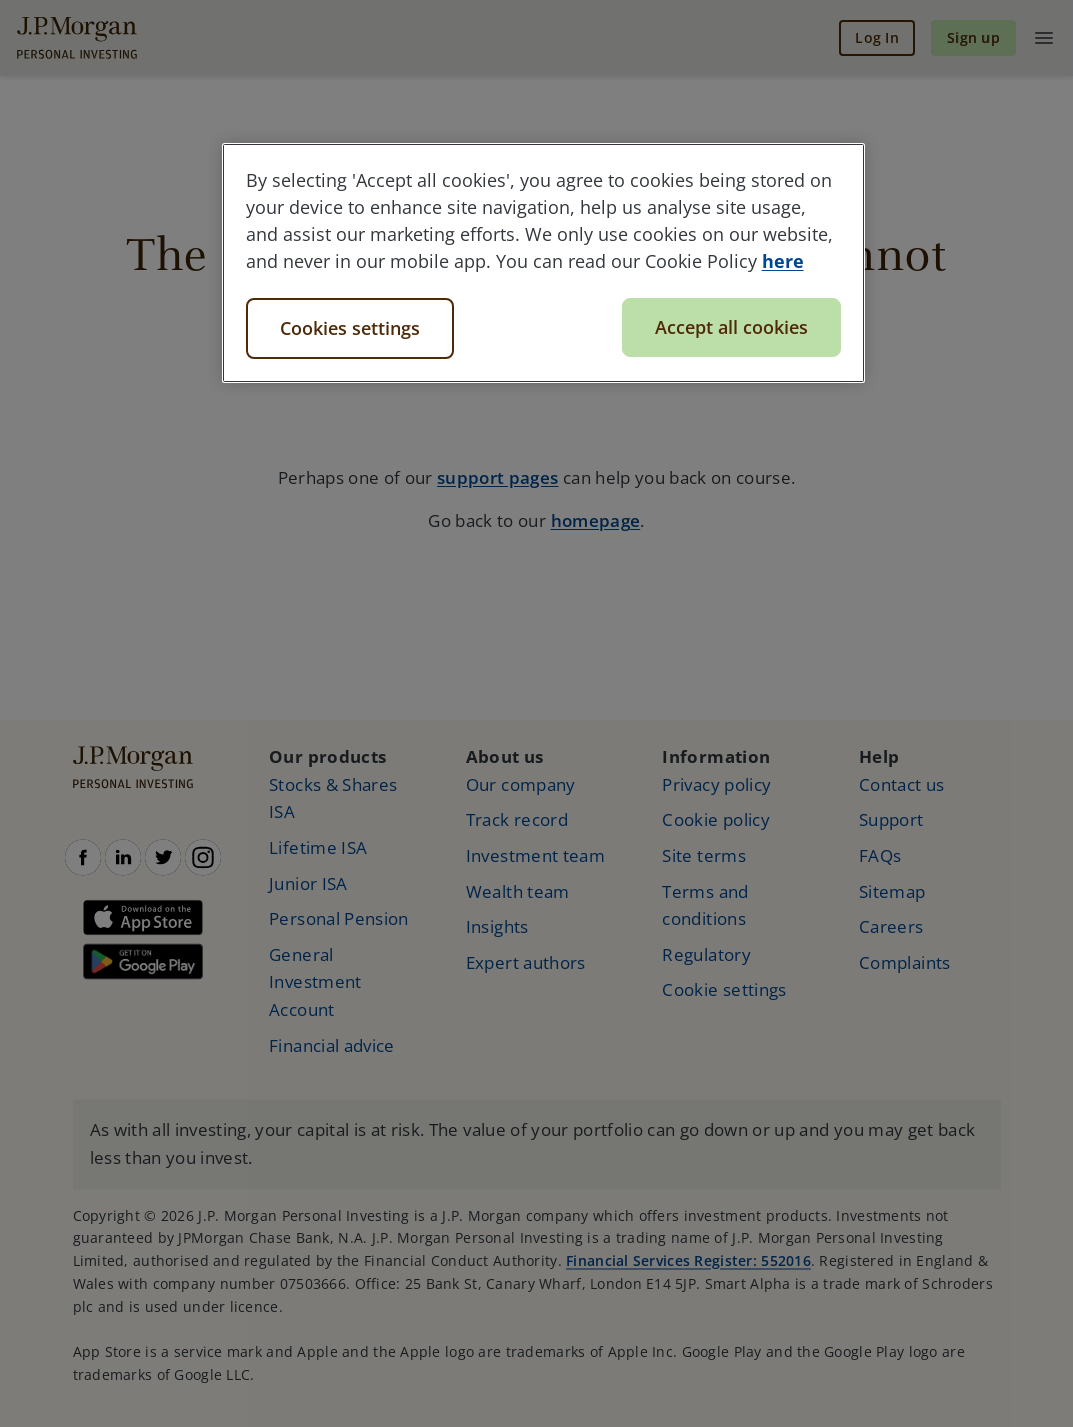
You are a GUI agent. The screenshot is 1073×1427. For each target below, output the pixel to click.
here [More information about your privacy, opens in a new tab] (783, 261)
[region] (544, 263)
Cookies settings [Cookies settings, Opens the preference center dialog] (350, 328)
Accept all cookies (731, 327)
